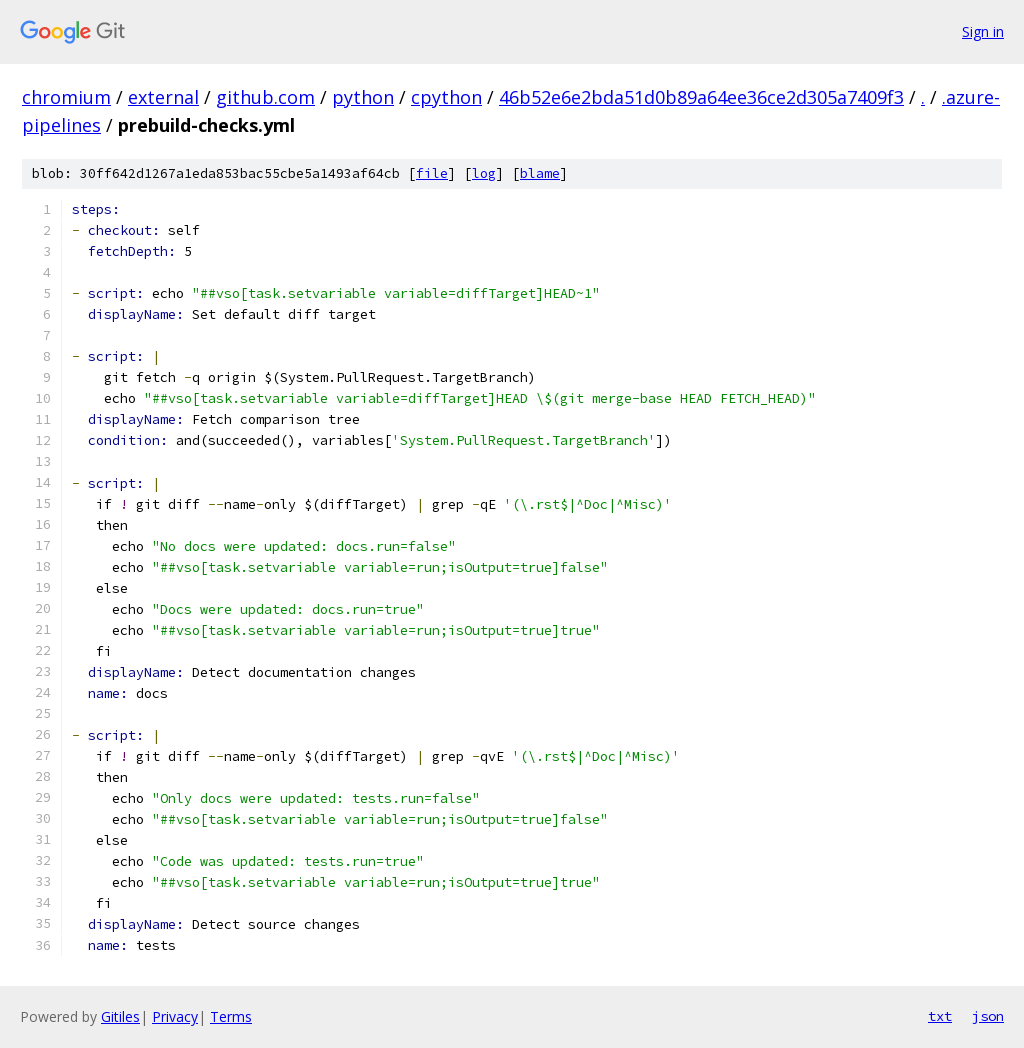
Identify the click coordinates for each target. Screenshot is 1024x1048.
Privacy (175, 1016)
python (363, 97)
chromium (66, 97)
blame (540, 173)
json (988, 1016)
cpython (446, 97)
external (163, 97)
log (484, 173)
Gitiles (120, 1016)
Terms (231, 1016)
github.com (265, 97)
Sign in (983, 31)
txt (940, 1016)
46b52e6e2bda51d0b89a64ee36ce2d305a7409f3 (701, 97)
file (432, 173)
